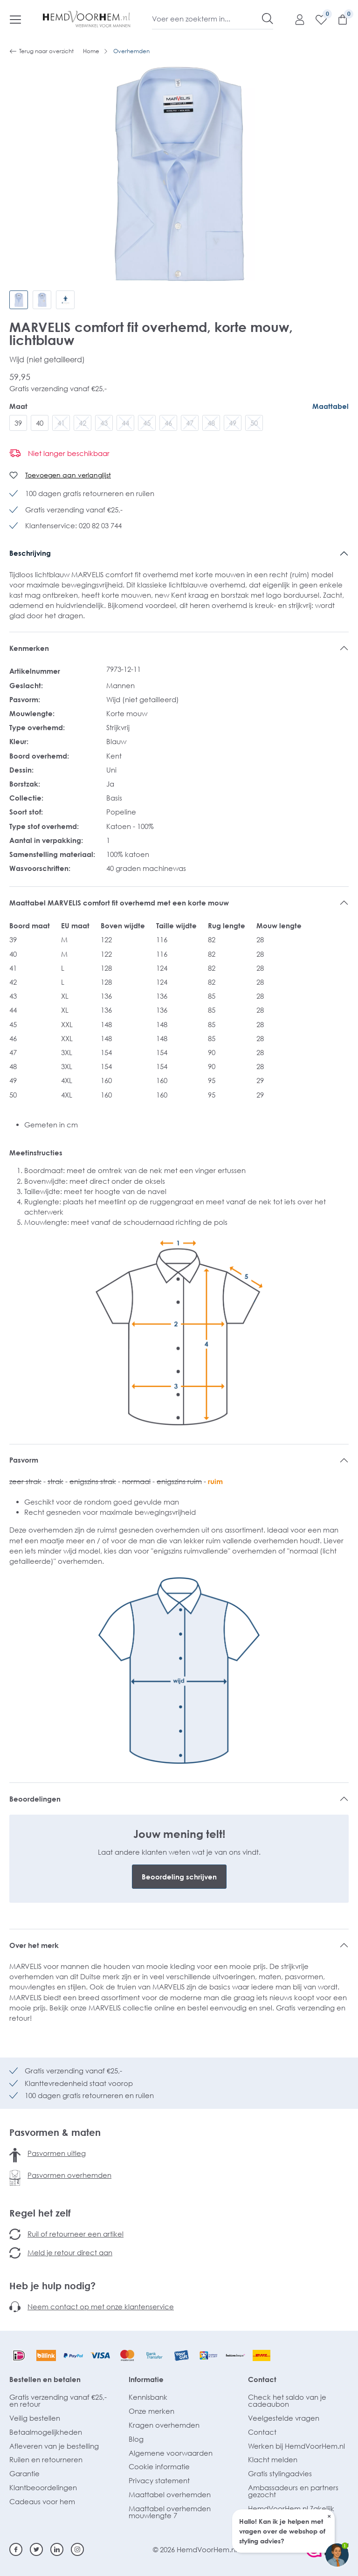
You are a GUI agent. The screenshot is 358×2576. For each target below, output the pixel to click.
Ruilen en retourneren (46, 2459)
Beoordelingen (35, 1799)
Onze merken (151, 2411)
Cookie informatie (159, 2466)
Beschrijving (30, 553)
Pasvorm (23, 1460)
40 (39, 423)
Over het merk (34, 1945)
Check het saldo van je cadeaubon (287, 2400)
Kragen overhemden (164, 2425)
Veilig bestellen (34, 2418)
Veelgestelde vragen (283, 2418)
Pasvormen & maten (55, 2132)
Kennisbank (148, 2397)
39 (18, 423)
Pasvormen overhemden (69, 2175)
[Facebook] (15, 2549)
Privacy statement (159, 2480)
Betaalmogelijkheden (45, 2432)
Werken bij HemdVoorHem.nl (296, 2446)
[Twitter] (36, 2549)
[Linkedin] (56, 2549)
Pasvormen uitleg (57, 2153)
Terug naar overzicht (41, 51)
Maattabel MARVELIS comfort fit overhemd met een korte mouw (119, 902)
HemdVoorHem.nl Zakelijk (291, 2508)
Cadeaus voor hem (42, 2501)
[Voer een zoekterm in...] (207, 18)
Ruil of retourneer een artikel (76, 2234)
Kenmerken (29, 648)
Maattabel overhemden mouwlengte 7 (170, 2512)
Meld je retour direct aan (70, 2252)
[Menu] (15, 19)
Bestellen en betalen (45, 2379)
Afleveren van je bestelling (54, 2446)
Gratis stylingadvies (280, 2473)
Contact (262, 2379)
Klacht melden (272, 2459)
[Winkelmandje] (338, 19)
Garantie (24, 2473)
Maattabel (330, 406)
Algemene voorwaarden (171, 2453)
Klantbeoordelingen (43, 2487)
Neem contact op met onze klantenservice (101, 2306)
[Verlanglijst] (316, 19)
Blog (136, 2439)
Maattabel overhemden (170, 2494)
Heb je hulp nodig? (52, 2285)
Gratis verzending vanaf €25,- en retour (58, 2400)
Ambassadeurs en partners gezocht (293, 2491)
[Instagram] (77, 2549)
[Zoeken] (267, 18)
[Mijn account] (295, 19)
